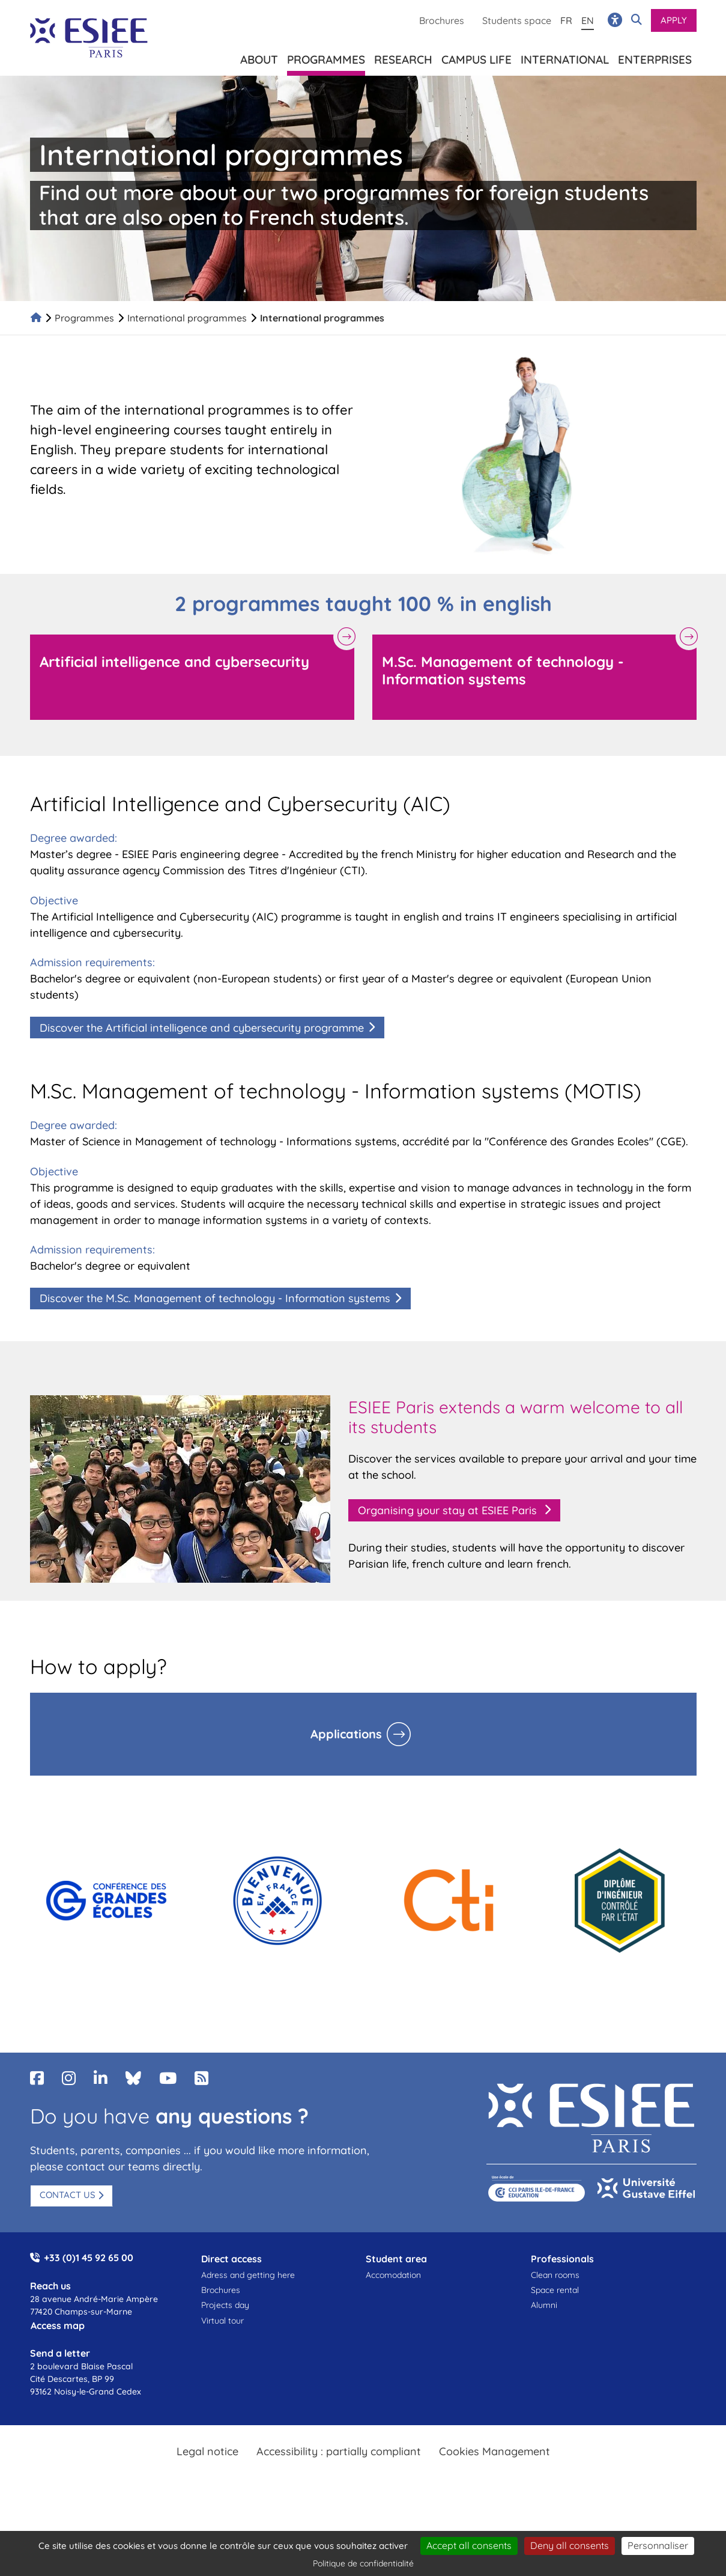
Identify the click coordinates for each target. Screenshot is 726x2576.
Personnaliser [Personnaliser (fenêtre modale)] (658, 2545)
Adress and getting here (248, 2275)
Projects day (225, 2305)
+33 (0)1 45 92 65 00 (88, 2258)
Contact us (67, 2194)
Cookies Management (494, 2451)
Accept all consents (469, 2545)
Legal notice (207, 2451)
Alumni (544, 2305)
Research (403, 57)
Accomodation (393, 2275)
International (565, 57)
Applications (346, 1733)
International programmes (187, 318)
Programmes (84, 318)
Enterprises (655, 57)
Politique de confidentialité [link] (363, 2563)
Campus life (476, 57)
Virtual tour (222, 2320)
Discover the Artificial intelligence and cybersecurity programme (202, 1028)
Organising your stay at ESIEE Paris (449, 1510)
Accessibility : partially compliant (338, 2451)
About (259, 57)
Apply (674, 20)
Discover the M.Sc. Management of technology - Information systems (215, 1298)
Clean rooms (555, 2275)
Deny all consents (569, 2545)
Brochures (441, 20)
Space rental (555, 2290)
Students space (516, 20)
